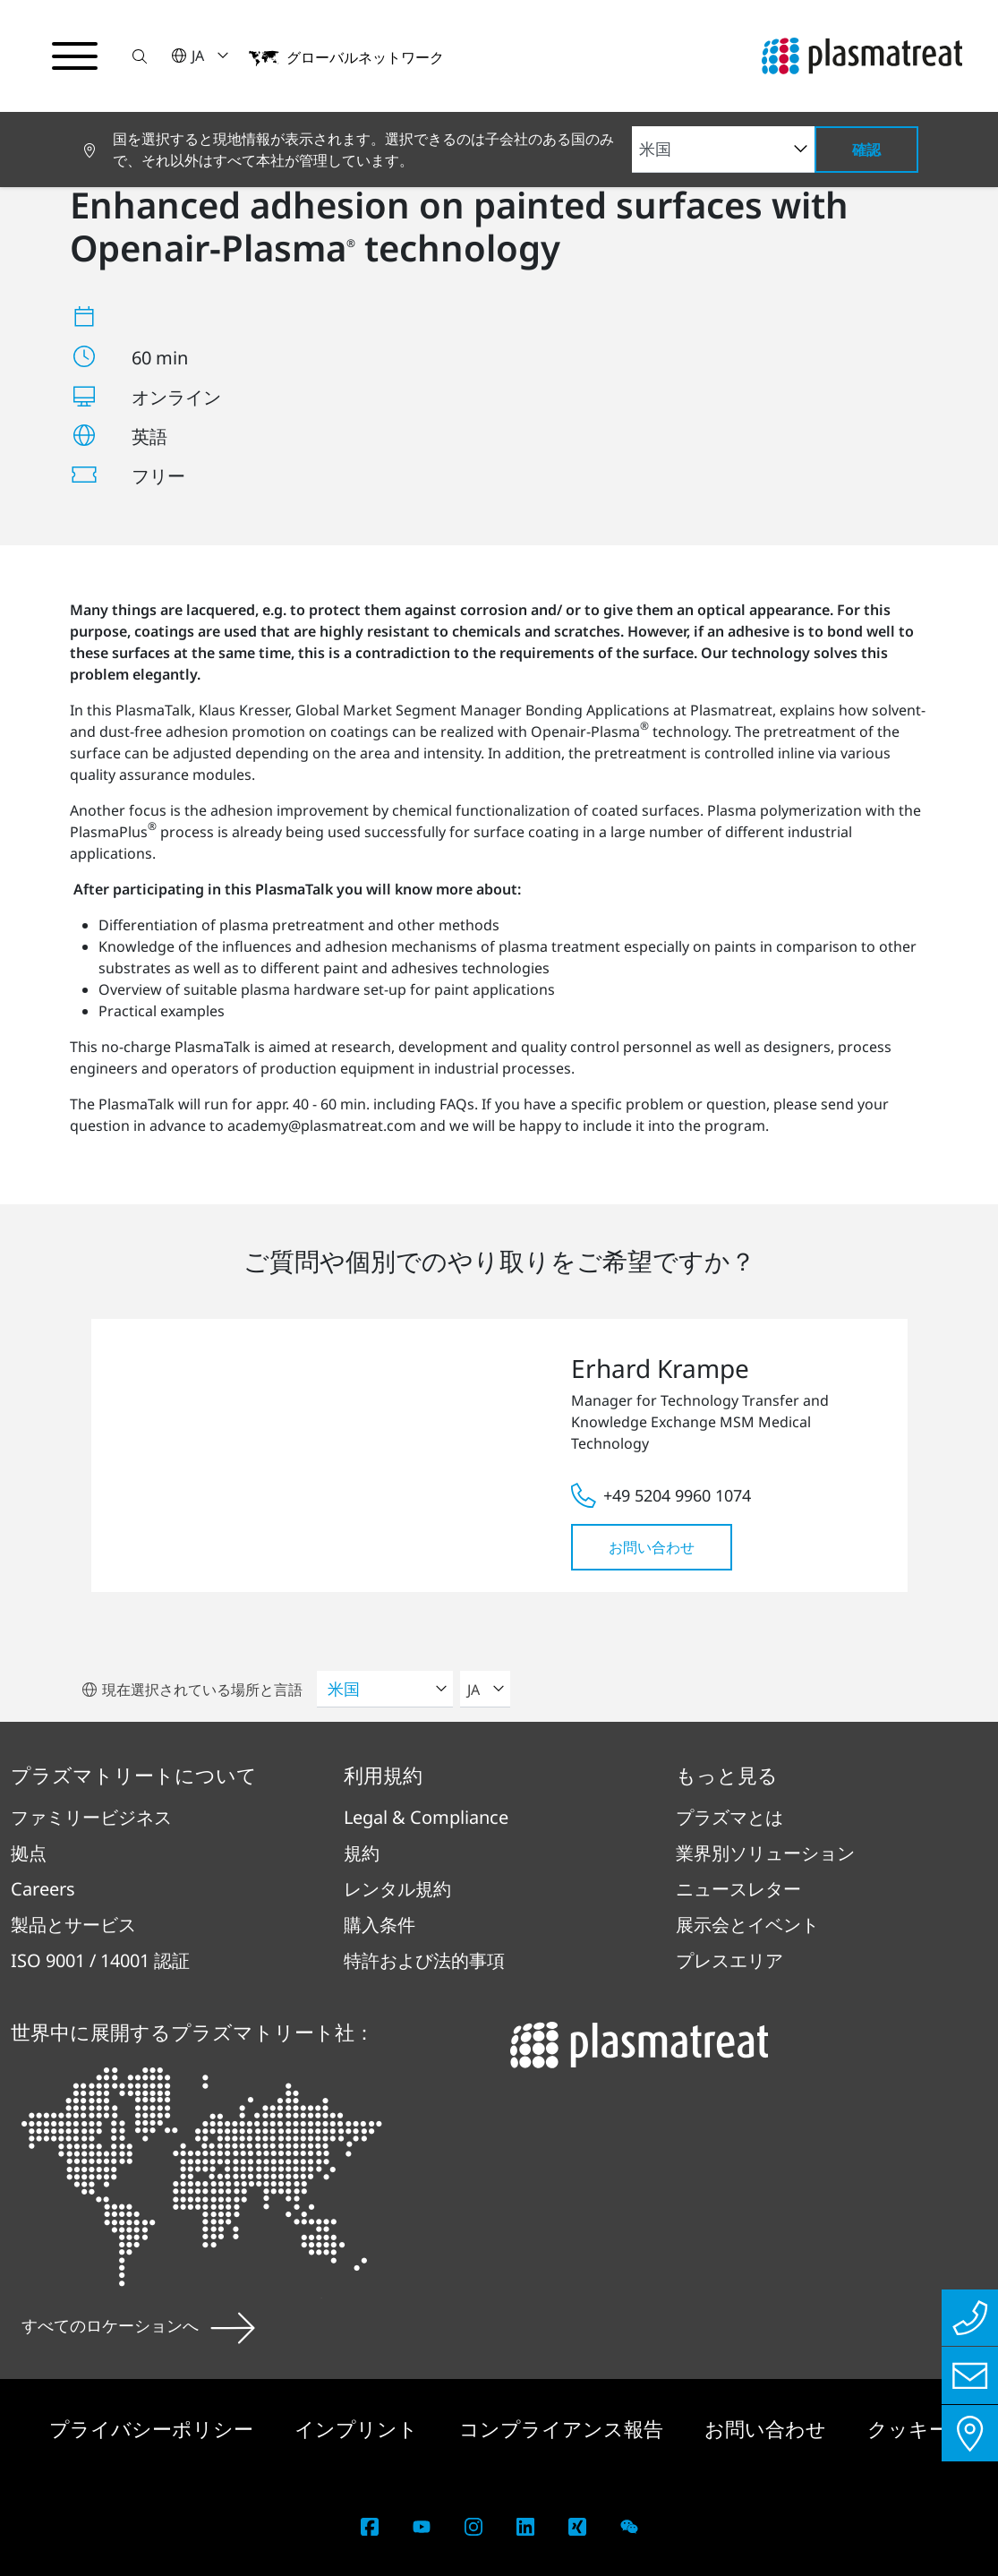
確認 (866, 149)
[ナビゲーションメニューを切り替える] (75, 56)
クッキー (908, 2428)
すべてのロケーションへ (138, 2325)
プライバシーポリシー (154, 2428)
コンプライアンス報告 (564, 2428)
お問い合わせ (652, 1547)
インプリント (358, 2428)
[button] (140, 56)
